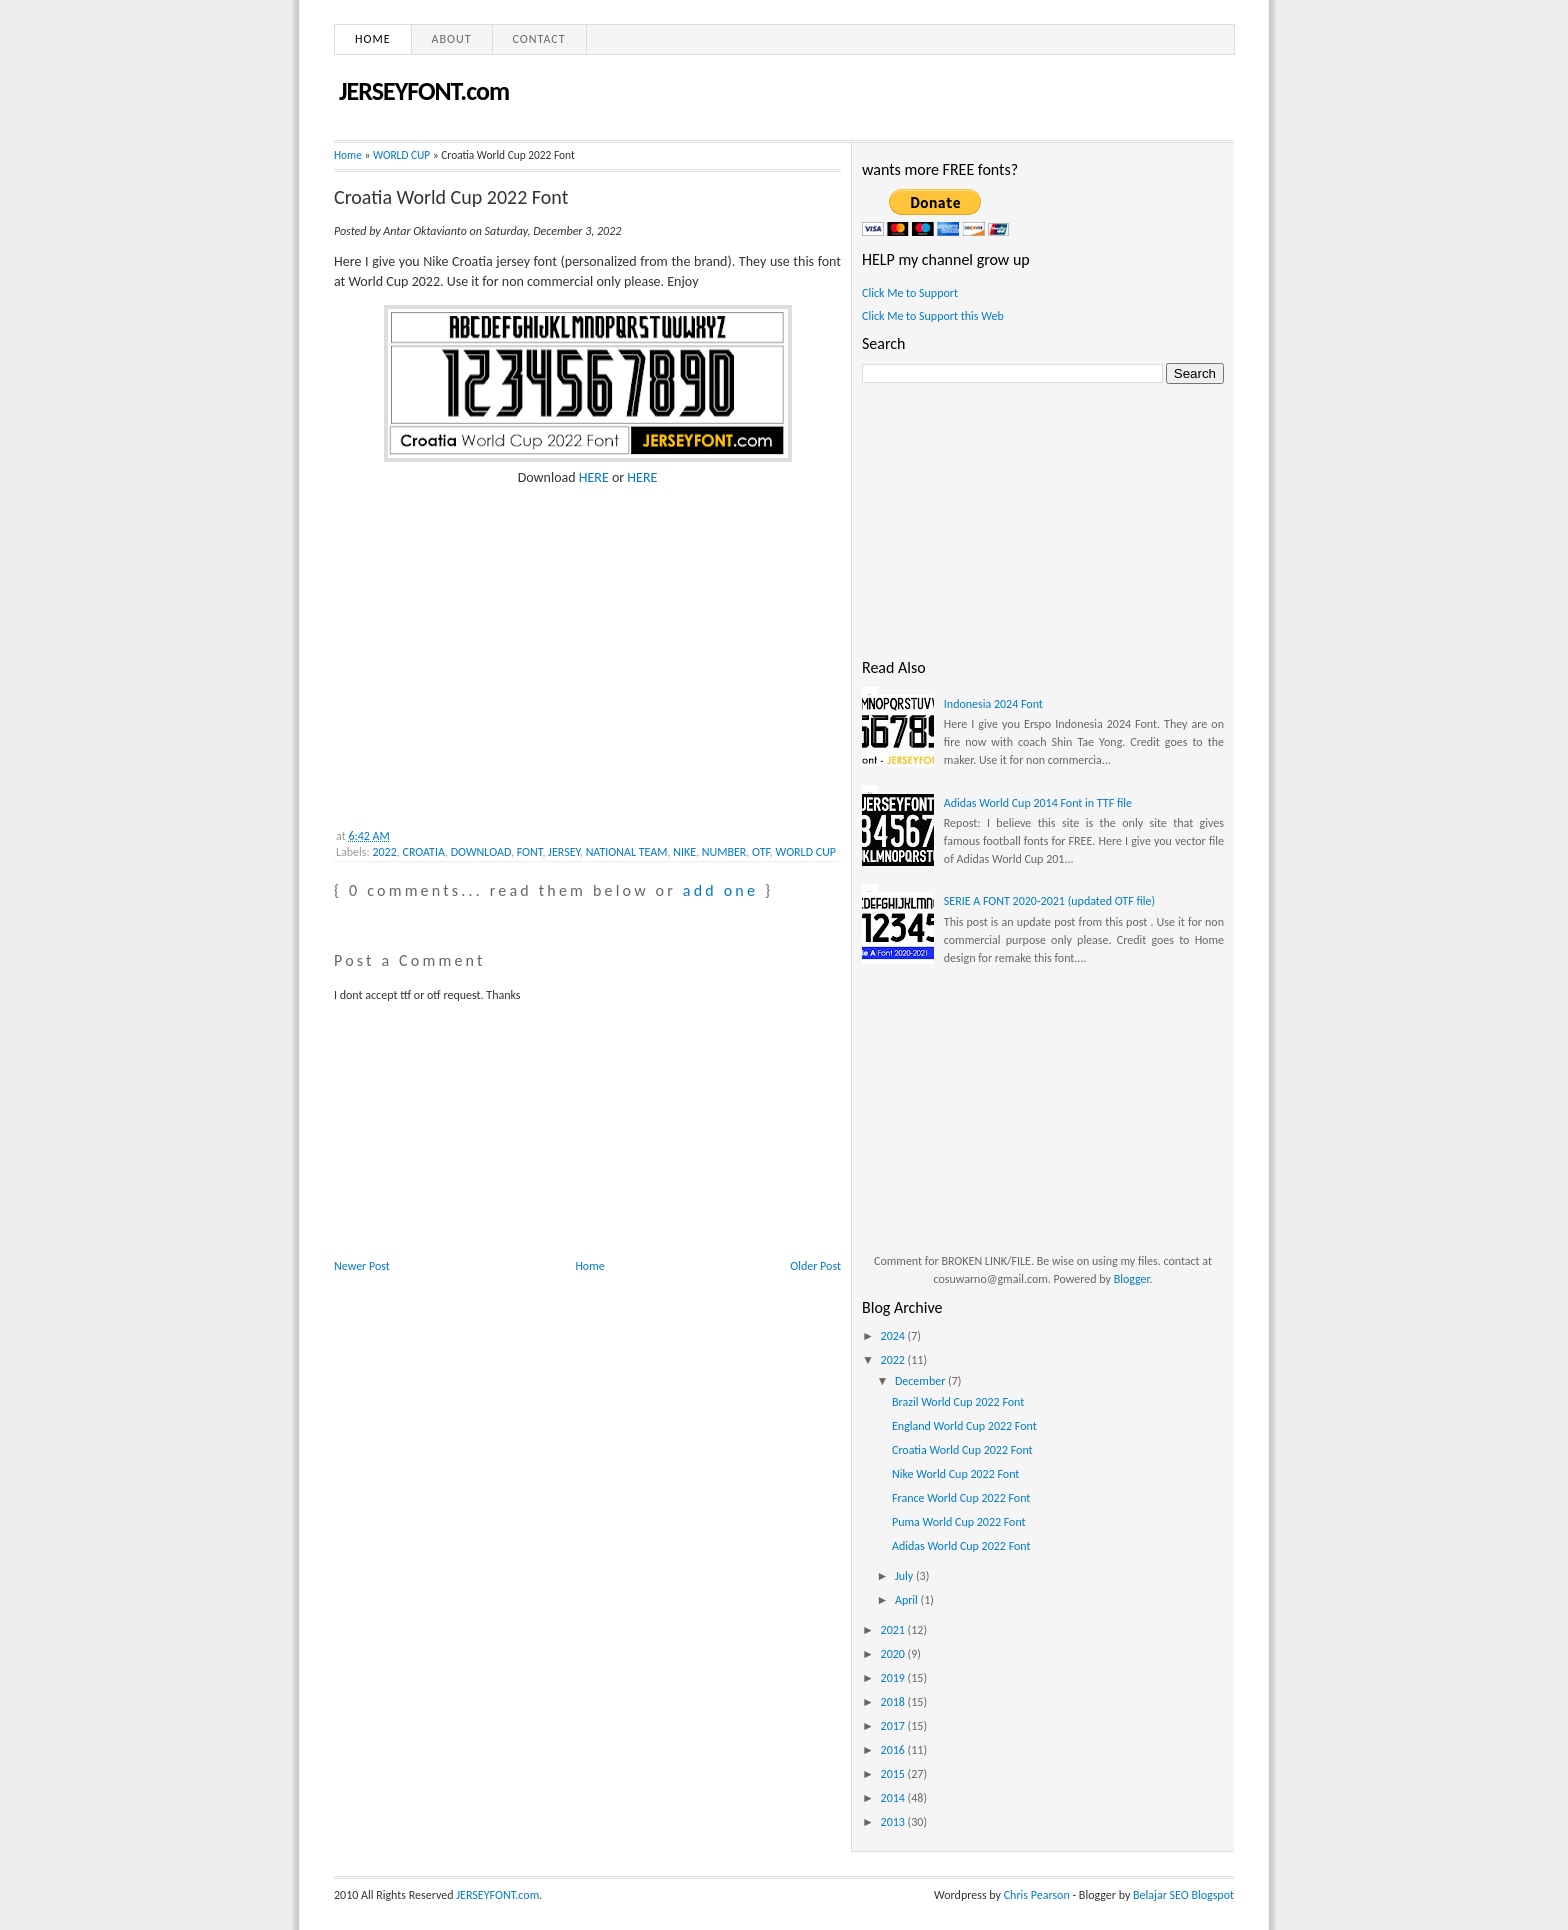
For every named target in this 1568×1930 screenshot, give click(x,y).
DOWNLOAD (481, 852)
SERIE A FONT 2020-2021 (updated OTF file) (1049, 901)
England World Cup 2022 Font (964, 1426)
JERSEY (564, 852)
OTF (761, 852)
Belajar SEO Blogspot (1183, 1895)
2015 (894, 1774)
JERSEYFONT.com (424, 91)
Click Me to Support (910, 293)
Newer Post (362, 1266)
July (905, 1576)
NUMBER (724, 852)
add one (720, 890)
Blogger (1132, 1279)
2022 (384, 852)
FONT (530, 852)
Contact (539, 39)
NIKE (684, 852)
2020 (894, 1654)
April (908, 1600)
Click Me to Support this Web (933, 316)
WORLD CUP (401, 155)
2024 (894, 1336)
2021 (894, 1630)
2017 (894, 1726)
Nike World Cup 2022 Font (955, 1474)
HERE (594, 477)
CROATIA (424, 852)
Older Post (815, 1266)
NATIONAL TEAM (627, 852)
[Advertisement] (484, 680)
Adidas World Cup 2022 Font (961, 1546)
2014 (894, 1798)
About (452, 39)
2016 (894, 1750)
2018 (894, 1702)
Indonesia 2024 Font (993, 704)
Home (373, 39)
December (921, 1381)
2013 (894, 1822)
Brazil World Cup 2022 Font (958, 1402)
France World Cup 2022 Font (961, 1498)
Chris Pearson (1037, 1895)
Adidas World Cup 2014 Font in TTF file (1038, 803)
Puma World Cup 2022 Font (959, 1522)
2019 (894, 1678)
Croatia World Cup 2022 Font (451, 197)
